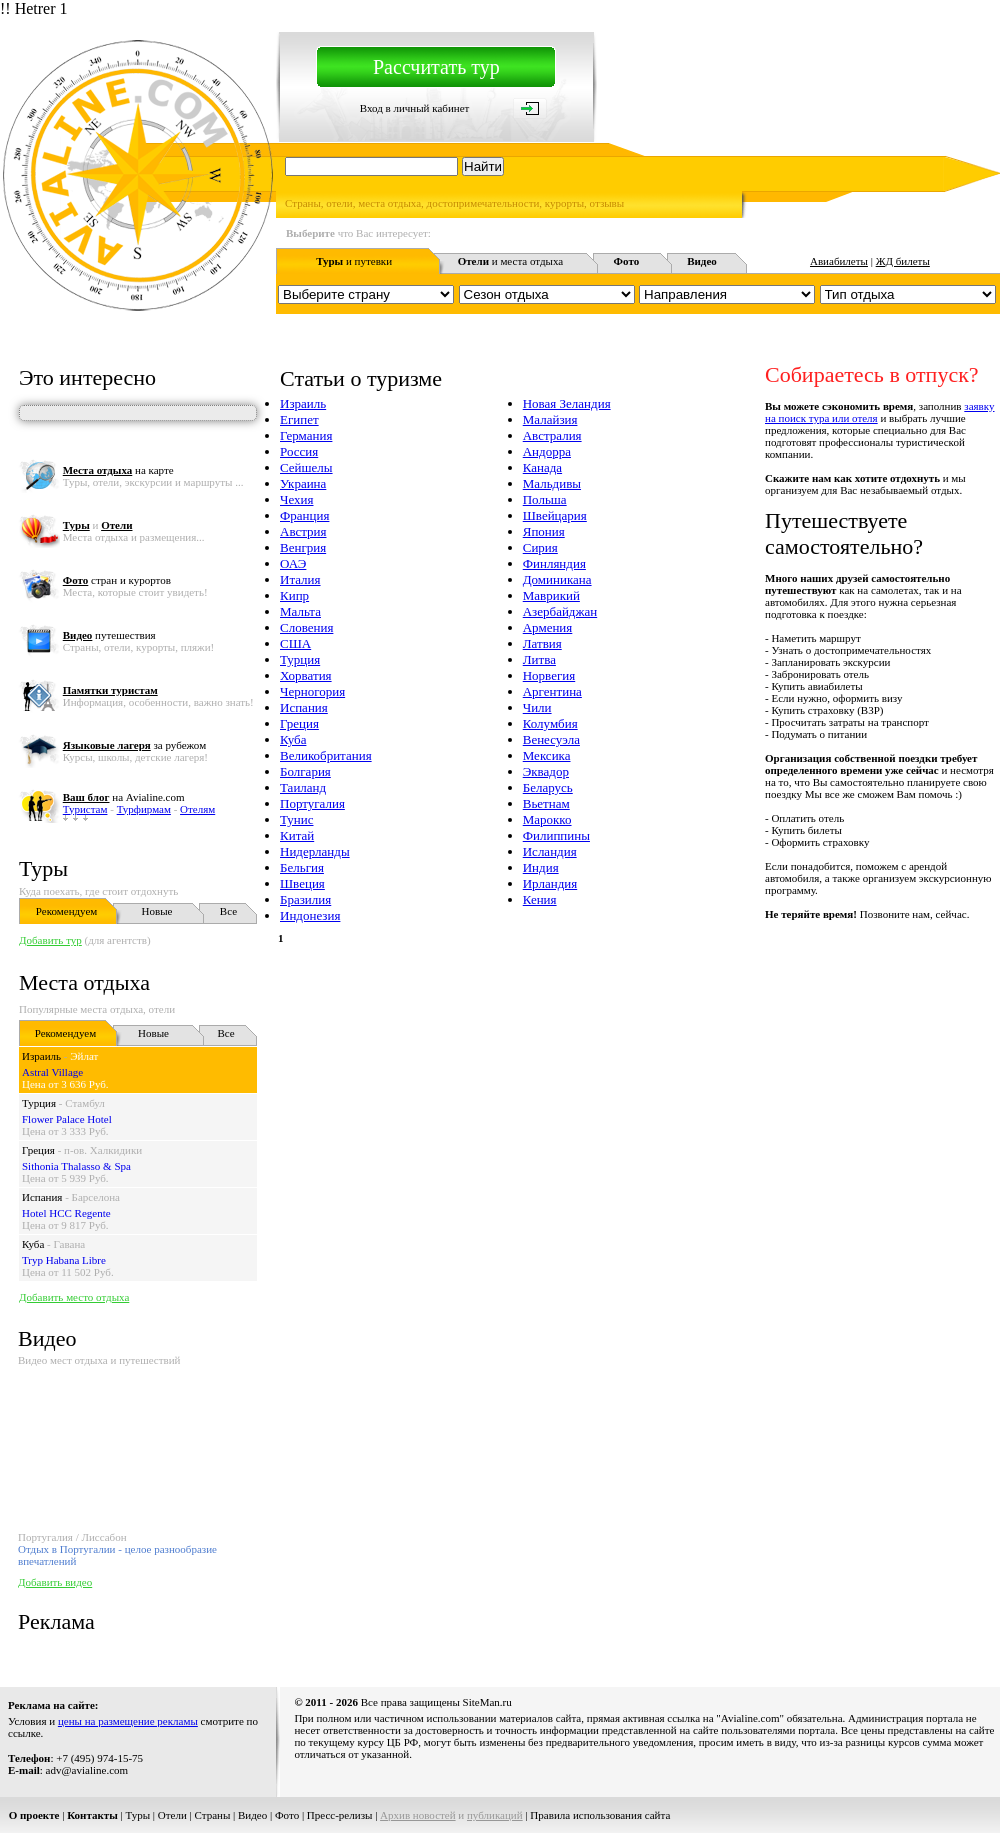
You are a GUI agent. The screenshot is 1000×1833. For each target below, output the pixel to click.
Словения (306, 627)
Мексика (547, 755)
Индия (541, 867)
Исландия (550, 851)
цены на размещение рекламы (128, 1721)
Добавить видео (55, 1582)
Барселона (96, 1197)
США (295, 643)
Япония (544, 531)
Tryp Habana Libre (64, 1260)
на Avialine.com (124, 797)
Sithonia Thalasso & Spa (76, 1166)
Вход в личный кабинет (415, 108)
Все (228, 911)
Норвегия (549, 675)
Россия (299, 451)
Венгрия (303, 547)
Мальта (300, 611)
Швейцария (555, 515)
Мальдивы (552, 483)
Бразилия (305, 899)
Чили (537, 707)
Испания (42, 1197)
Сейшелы (306, 467)
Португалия (312, 803)
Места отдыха (84, 982)
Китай (297, 835)
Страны (213, 1815)
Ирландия (550, 883)
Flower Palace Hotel (67, 1119)
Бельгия (302, 867)
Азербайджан (560, 611)
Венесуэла (551, 739)
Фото (287, 1815)
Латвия (542, 643)
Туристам (85, 809)
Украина (303, 483)
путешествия (109, 635)
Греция (38, 1150)
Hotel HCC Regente (66, 1213)
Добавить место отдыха (74, 1297)
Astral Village (52, 1072)
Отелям (197, 809)
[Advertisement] (560, 1086)
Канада (542, 467)
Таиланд (303, 787)
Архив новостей (418, 1815)
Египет (299, 419)
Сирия (540, 547)
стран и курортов (117, 580)
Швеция (302, 883)
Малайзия (550, 419)
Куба (33, 1244)
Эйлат (84, 1056)
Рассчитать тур (436, 67)
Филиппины (556, 835)
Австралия (552, 435)
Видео (252, 1815)
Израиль (41, 1056)
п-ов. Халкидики (103, 1150)
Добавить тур (50, 940)
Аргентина (552, 691)
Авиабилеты (839, 261)
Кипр (294, 595)
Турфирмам (144, 809)
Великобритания (326, 755)
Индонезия (310, 915)
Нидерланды (315, 851)
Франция (304, 515)
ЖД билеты (903, 261)
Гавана (70, 1244)
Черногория (312, 691)
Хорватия (306, 675)
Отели (172, 1815)
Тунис (296, 819)
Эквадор (546, 771)
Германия (306, 435)
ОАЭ (293, 563)
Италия (300, 579)
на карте (118, 470)
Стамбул (85, 1103)
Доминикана (557, 579)
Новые (157, 911)
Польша (545, 499)
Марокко (547, 819)
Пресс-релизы (340, 1815)
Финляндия (554, 563)
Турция (39, 1103)
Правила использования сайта (600, 1815)
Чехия (296, 499)
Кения (540, 899)
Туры (43, 868)
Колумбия (550, 723)
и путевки (354, 261)
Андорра (547, 451)
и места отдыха (511, 261)
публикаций (495, 1815)
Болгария (305, 771)
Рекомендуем (66, 911)
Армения (548, 627)
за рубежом (134, 745)
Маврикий (551, 595)
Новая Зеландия (567, 403)
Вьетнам (546, 803)
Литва (539, 659)
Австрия (303, 531)
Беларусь (548, 787)
